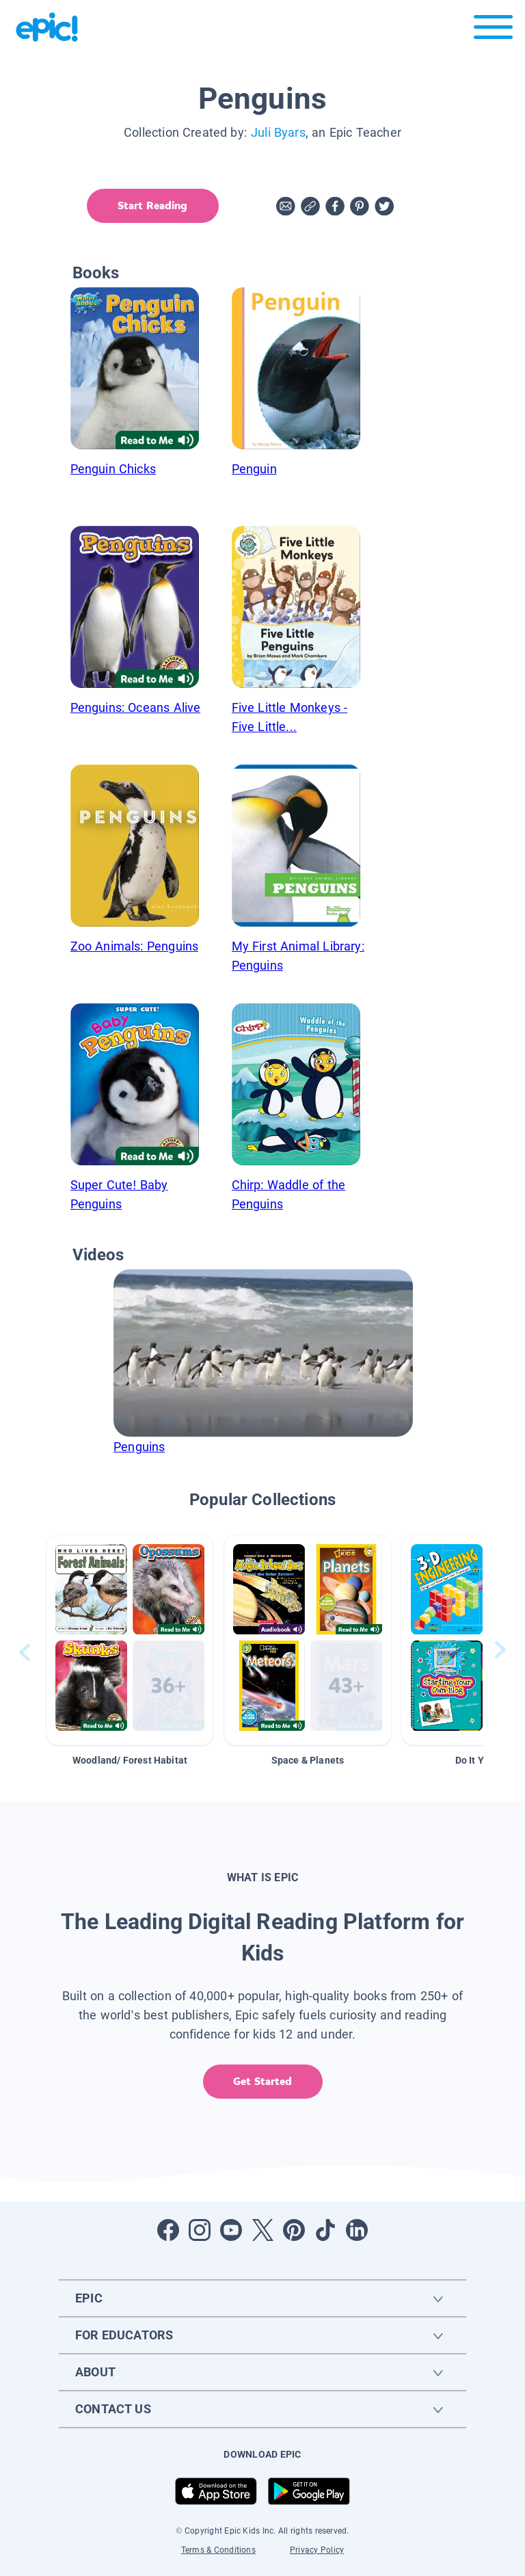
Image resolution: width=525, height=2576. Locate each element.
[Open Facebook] (168, 2230)
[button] (129, 1640)
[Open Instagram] (200, 2230)
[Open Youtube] (231, 2230)
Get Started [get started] (262, 2081)
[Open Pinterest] (294, 2230)
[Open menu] (493, 30)
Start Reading (152, 205)
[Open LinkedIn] (357, 2230)
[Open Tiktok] (325, 2230)
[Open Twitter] (262, 2230)
